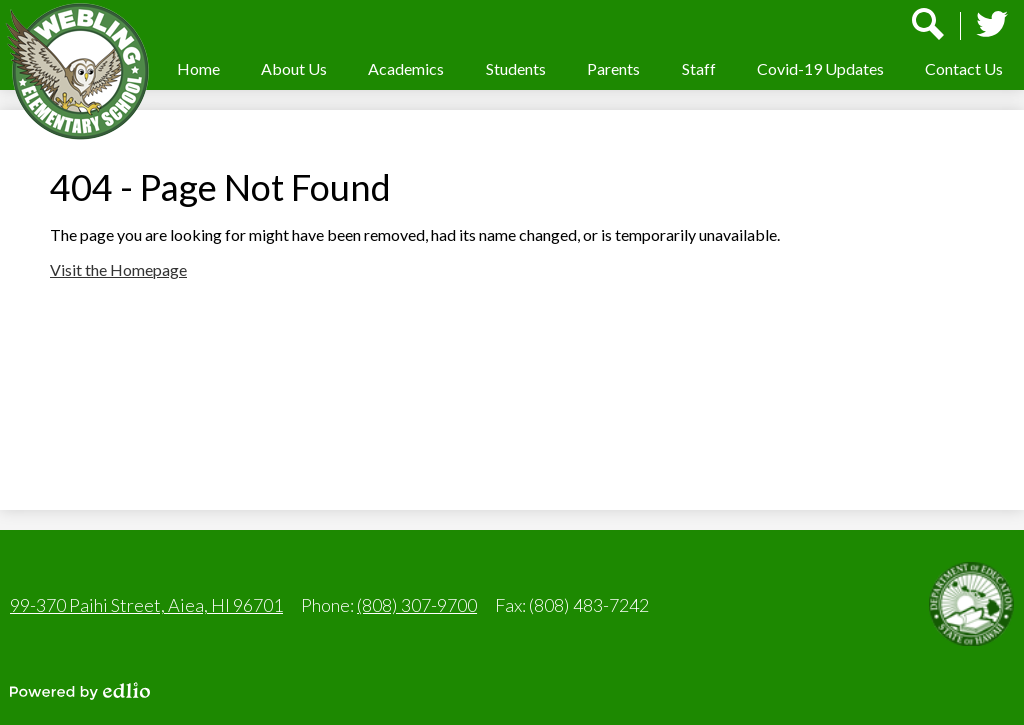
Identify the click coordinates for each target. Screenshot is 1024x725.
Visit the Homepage (118, 269)
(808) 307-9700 (417, 605)
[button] (294, 68)
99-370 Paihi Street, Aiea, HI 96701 (146, 605)
